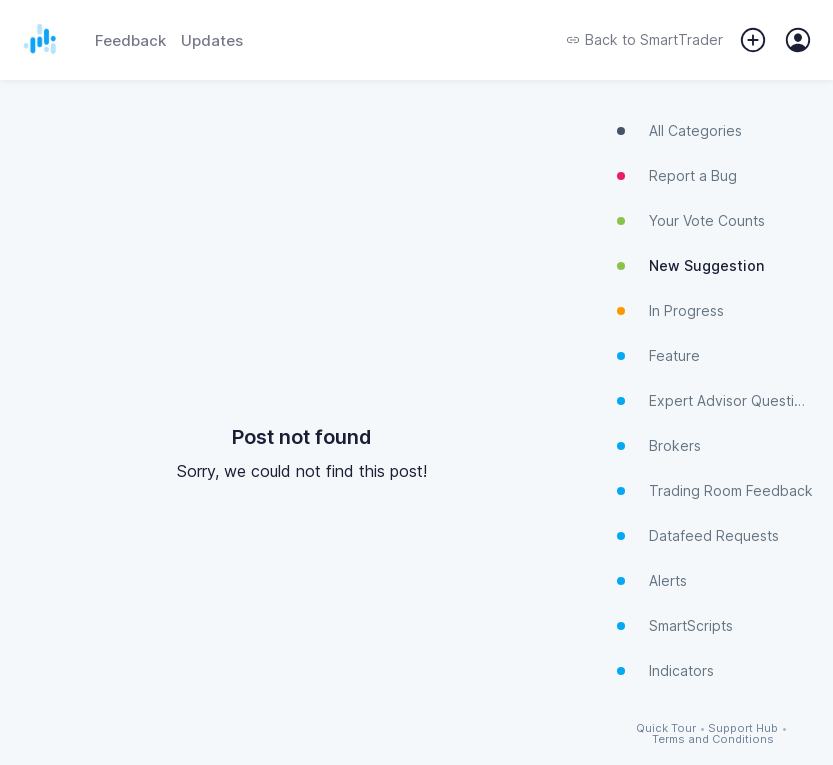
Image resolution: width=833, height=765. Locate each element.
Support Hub (743, 728)
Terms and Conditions (713, 739)
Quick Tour (666, 728)
